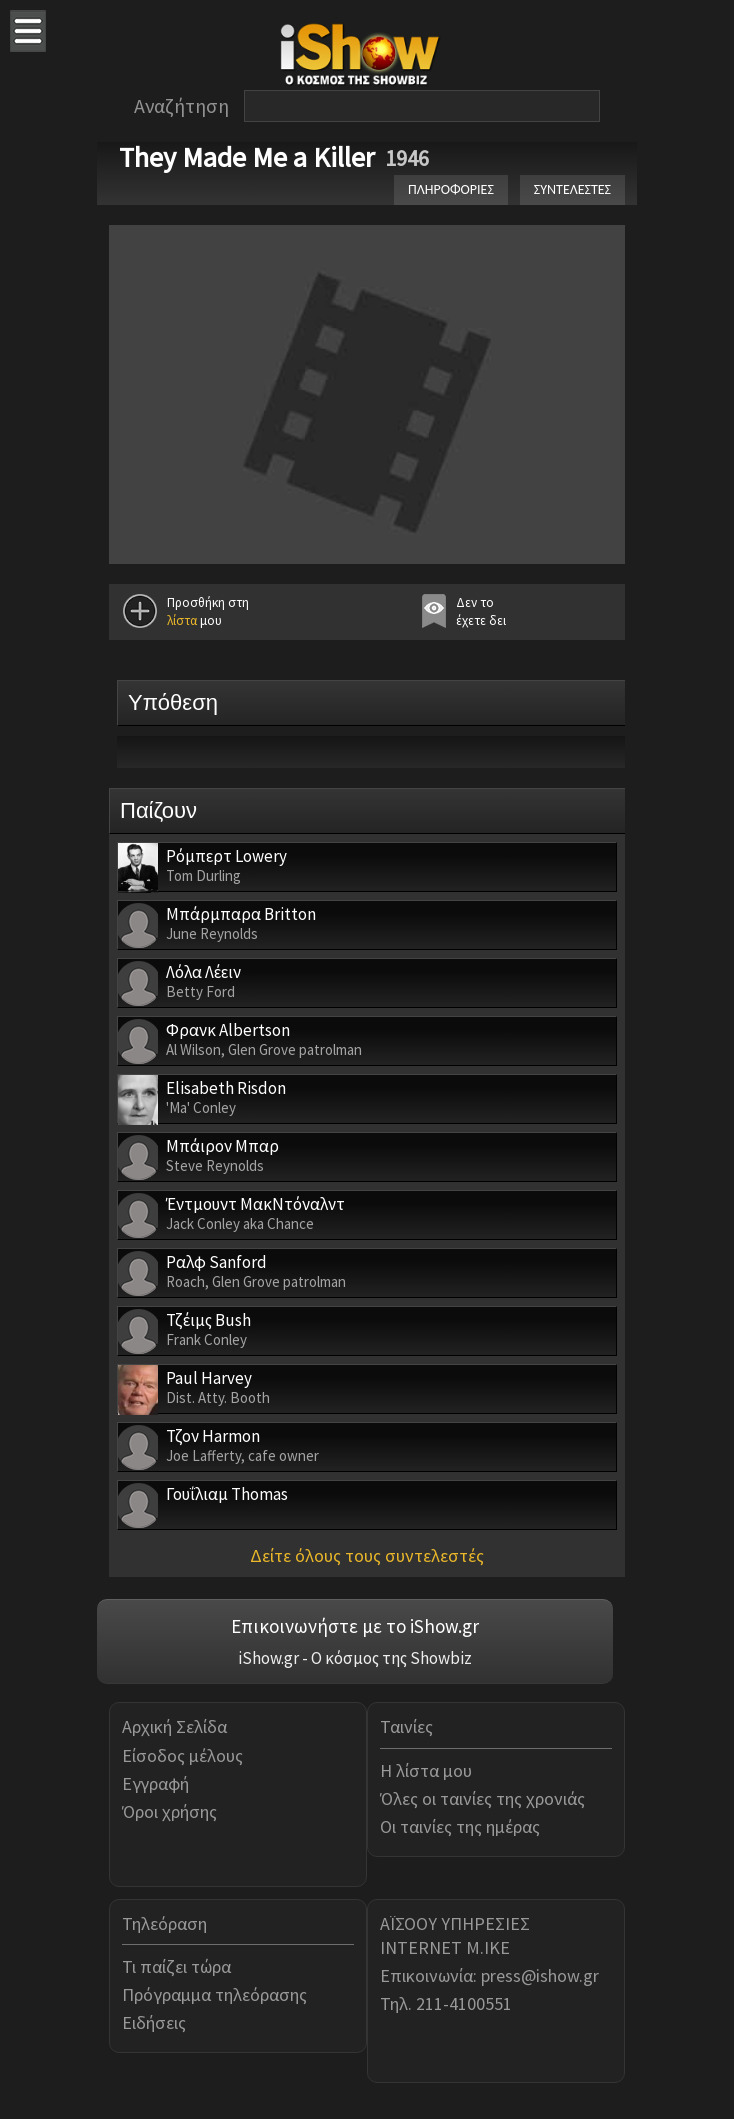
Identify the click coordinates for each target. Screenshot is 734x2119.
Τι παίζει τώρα (176, 1966)
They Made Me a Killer (247, 157)
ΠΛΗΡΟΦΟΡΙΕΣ (451, 189)
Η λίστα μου (426, 1770)
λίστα (182, 620)
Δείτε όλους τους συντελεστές (367, 1555)
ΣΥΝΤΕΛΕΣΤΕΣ (572, 189)
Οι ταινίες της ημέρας (460, 1826)
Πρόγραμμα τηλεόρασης (214, 1994)
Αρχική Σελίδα (174, 1726)
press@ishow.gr (540, 1975)
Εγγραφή (155, 1783)
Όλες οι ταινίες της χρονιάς (482, 1798)
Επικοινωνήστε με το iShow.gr (355, 1626)
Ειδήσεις (154, 2022)
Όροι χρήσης (169, 1811)
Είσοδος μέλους (182, 1755)
